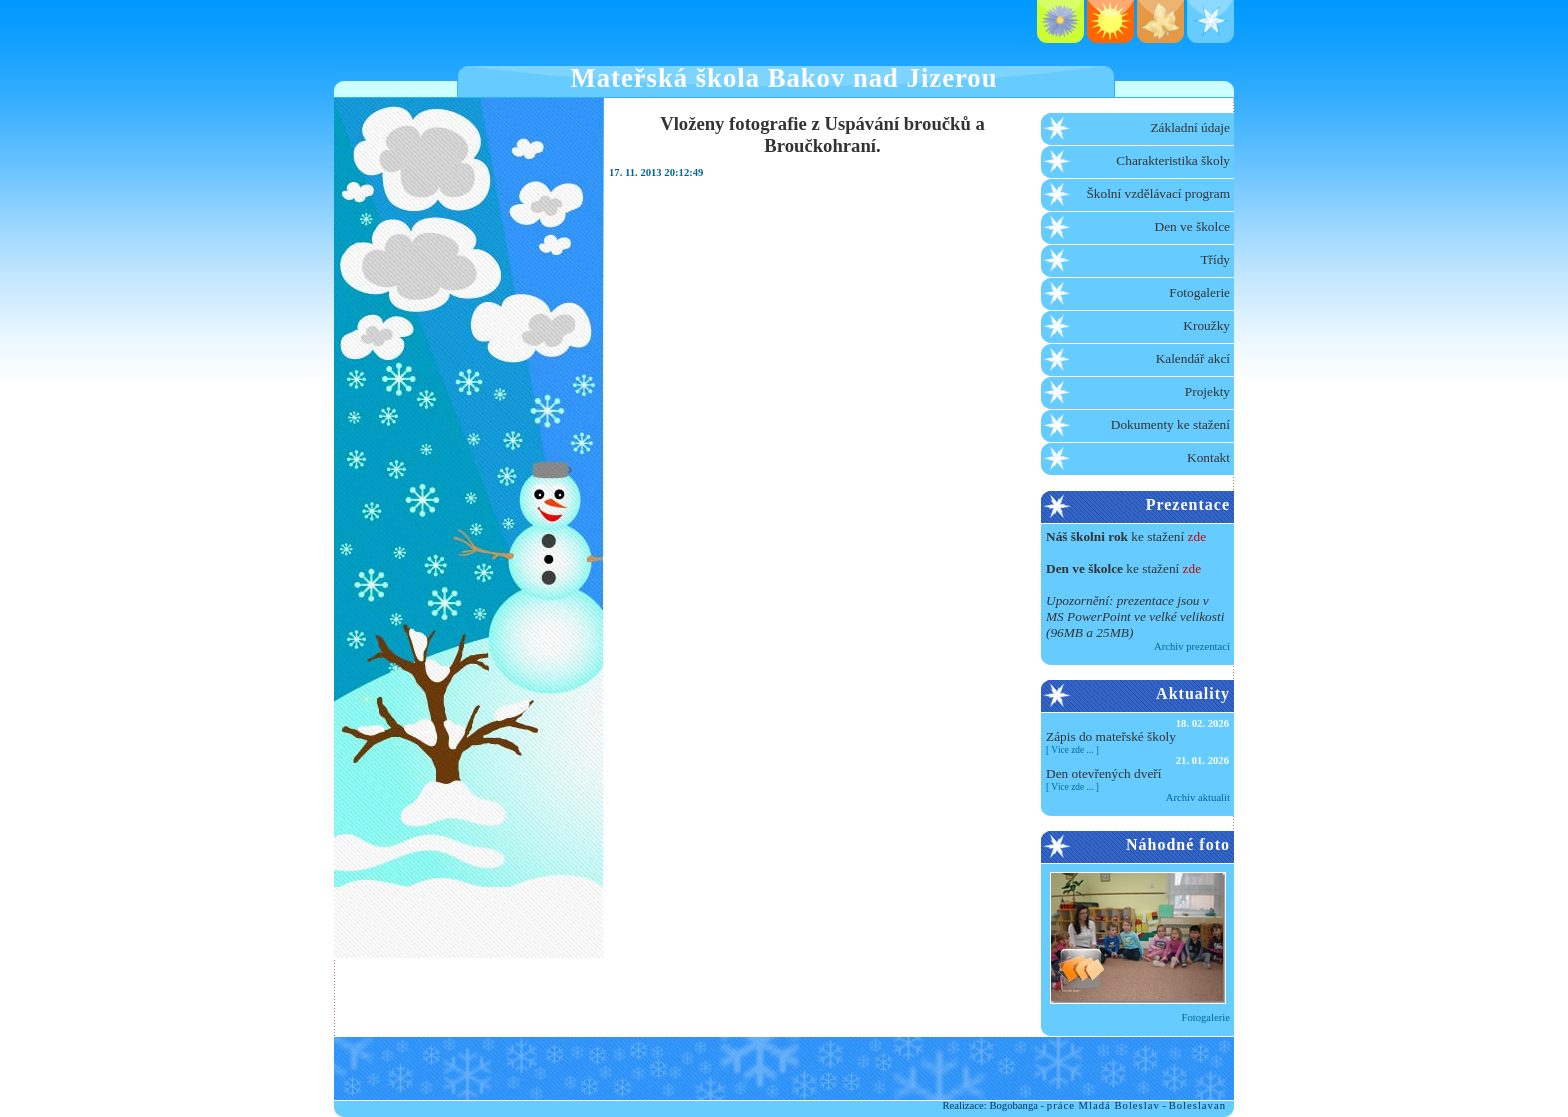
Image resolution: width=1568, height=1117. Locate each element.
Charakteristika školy (1173, 160)
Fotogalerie (1199, 292)
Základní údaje (1190, 127)
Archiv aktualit (1198, 797)
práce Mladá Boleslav (1103, 1105)
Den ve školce (1193, 226)
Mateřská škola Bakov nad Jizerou (784, 78)
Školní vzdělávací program (1158, 193)
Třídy (1215, 259)
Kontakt (1208, 457)
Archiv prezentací (1192, 646)
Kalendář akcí (1193, 358)
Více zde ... (1072, 750)
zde (1197, 536)
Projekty (1207, 391)
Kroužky (1206, 325)
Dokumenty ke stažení (1170, 424)
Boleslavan (1197, 1105)
